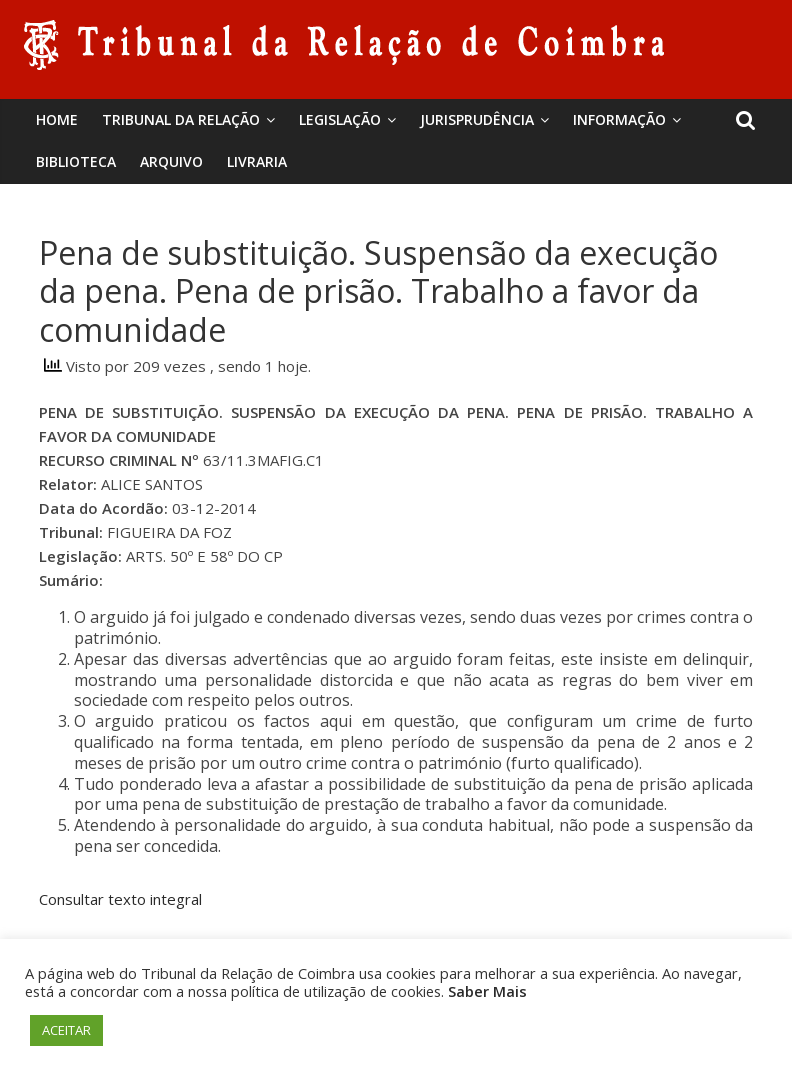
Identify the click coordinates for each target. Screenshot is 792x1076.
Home (57, 119)
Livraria (257, 161)
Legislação (340, 119)
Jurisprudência (477, 119)
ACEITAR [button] (66, 1030)
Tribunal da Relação (181, 119)
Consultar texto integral (120, 899)
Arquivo (171, 161)
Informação (619, 119)
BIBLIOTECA (76, 161)
